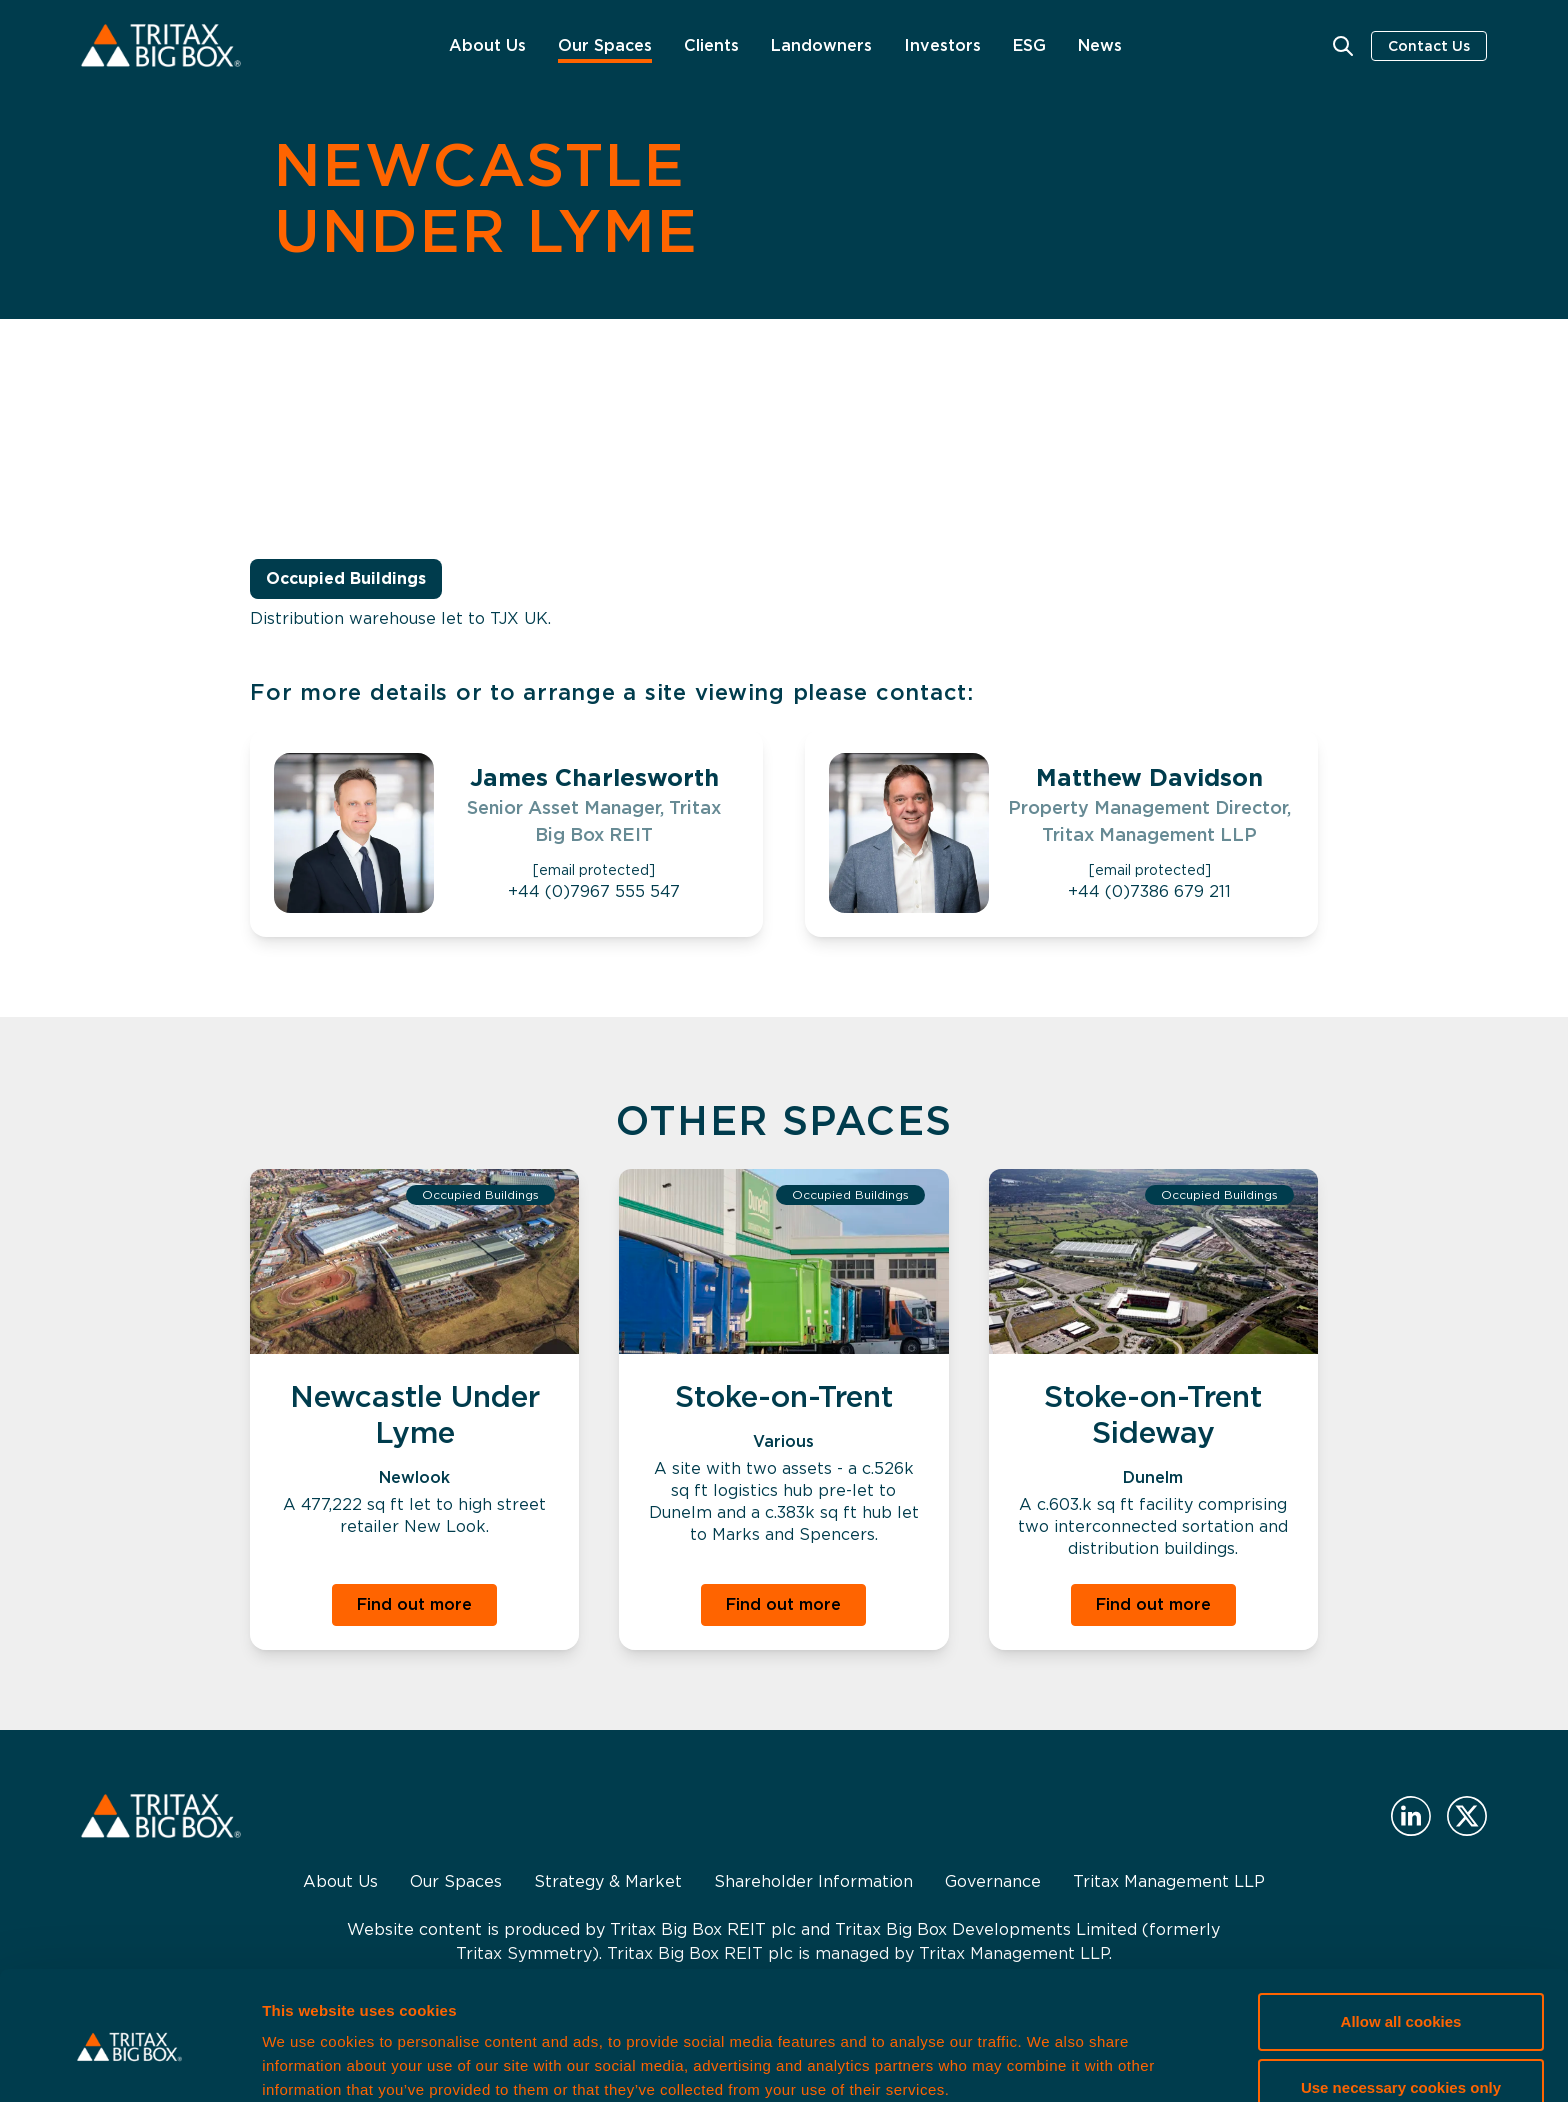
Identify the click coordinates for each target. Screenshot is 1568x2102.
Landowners (821, 45)
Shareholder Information (813, 1881)
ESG (1029, 45)
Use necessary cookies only (1401, 2004)
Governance (993, 1881)
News (1100, 45)
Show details (308, 2062)
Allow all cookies (1401, 1939)
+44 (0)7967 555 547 (594, 891)
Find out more (414, 1604)
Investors (942, 45)
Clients (711, 45)
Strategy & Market (608, 1881)
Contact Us (1429, 46)
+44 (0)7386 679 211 (1149, 891)
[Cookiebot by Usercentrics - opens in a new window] (129, 2063)
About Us (487, 45)
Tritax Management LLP (1169, 1881)
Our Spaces (605, 45)
